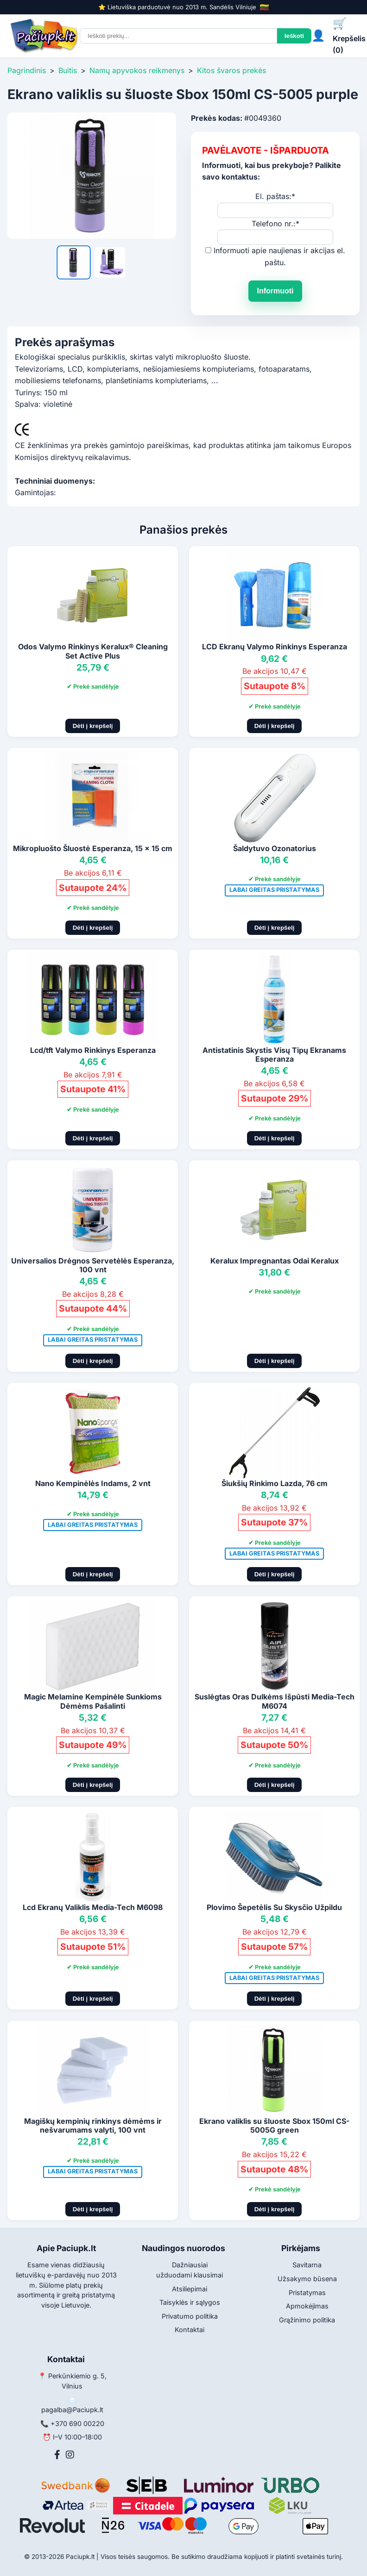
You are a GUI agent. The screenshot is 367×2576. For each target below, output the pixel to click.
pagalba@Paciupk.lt (72, 2410)
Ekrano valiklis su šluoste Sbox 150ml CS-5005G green (274, 2125)
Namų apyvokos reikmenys (136, 70)
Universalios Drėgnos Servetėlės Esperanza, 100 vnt (92, 1265)
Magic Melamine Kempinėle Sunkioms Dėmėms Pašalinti (93, 1701)
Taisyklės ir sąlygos (189, 2302)
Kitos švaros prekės (231, 70)
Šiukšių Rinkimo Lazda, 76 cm (274, 1483)
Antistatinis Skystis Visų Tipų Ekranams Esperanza (274, 1054)
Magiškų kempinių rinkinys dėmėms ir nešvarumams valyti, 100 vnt (93, 2125)
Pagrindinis (26, 70)
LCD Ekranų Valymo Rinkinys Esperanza (274, 646)
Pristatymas (307, 2292)
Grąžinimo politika (307, 2320)
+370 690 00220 (77, 2423)
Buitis (67, 70)
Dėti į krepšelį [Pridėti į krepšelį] (93, 725)
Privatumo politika (190, 2316)
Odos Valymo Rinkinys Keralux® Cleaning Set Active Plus (93, 651)
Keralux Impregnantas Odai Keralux (274, 1260)
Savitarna (307, 2265)
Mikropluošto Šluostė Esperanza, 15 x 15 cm (92, 848)
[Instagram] (70, 2454)
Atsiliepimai (189, 2289)
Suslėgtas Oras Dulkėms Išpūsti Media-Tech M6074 (274, 1701)
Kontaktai (189, 2329)
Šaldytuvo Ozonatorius (274, 848)
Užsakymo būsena (307, 2279)
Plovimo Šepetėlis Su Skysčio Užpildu (274, 1907)
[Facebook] (57, 2454)
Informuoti (275, 291)
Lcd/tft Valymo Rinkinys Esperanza (93, 1050)
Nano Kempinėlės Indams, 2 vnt (93, 1483)
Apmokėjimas (307, 2306)
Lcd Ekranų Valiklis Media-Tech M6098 (93, 1907)
